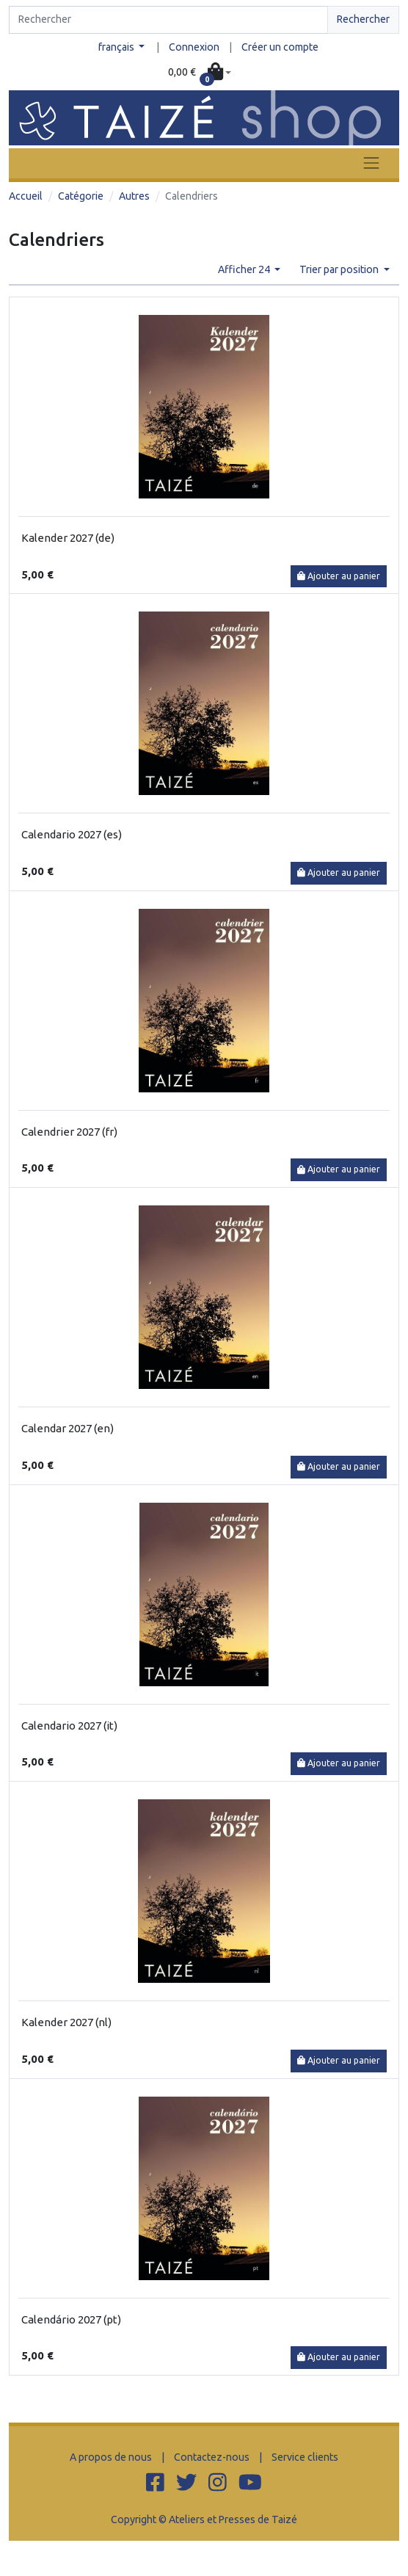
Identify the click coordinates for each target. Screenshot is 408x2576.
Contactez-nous (211, 2457)
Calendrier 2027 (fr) (69, 1131)
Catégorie (80, 196)
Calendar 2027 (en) (67, 1428)
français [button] (117, 47)
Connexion (194, 47)
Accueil (26, 196)
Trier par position (340, 269)
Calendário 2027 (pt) (71, 2319)
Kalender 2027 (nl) (66, 2022)
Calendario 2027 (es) (71, 834)
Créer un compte (279, 47)
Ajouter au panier (338, 576)
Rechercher (363, 19)
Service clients (305, 2457)
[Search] (168, 20)
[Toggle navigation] (371, 163)
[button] (200, 73)
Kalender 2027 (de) (67, 537)
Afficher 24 (245, 269)
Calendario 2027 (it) (69, 1725)
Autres (134, 196)
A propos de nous (111, 2457)
